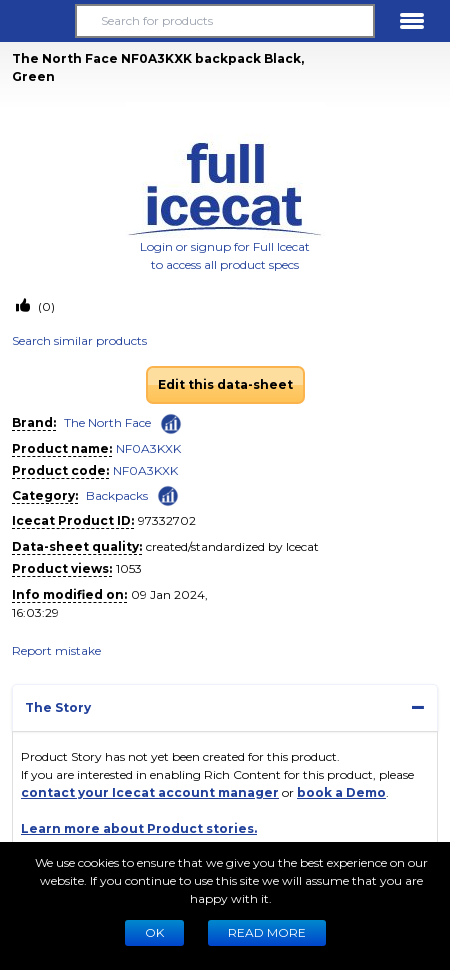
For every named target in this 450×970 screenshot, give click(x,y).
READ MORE (267, 932)
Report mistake (56, 650)
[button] (38, 21)
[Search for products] (225, 21)
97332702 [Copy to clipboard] (167, 520)
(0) (45, 306)
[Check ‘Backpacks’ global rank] (168, 494)
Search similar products (79, 340)
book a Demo (341, 792)
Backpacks (117, 495)
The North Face (107, 422)
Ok (154, 932)
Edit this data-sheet (225, 384)
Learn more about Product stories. (139, 828)
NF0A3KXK (148, 448)
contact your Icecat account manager (150, 792)
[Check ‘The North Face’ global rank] (171, 424)
